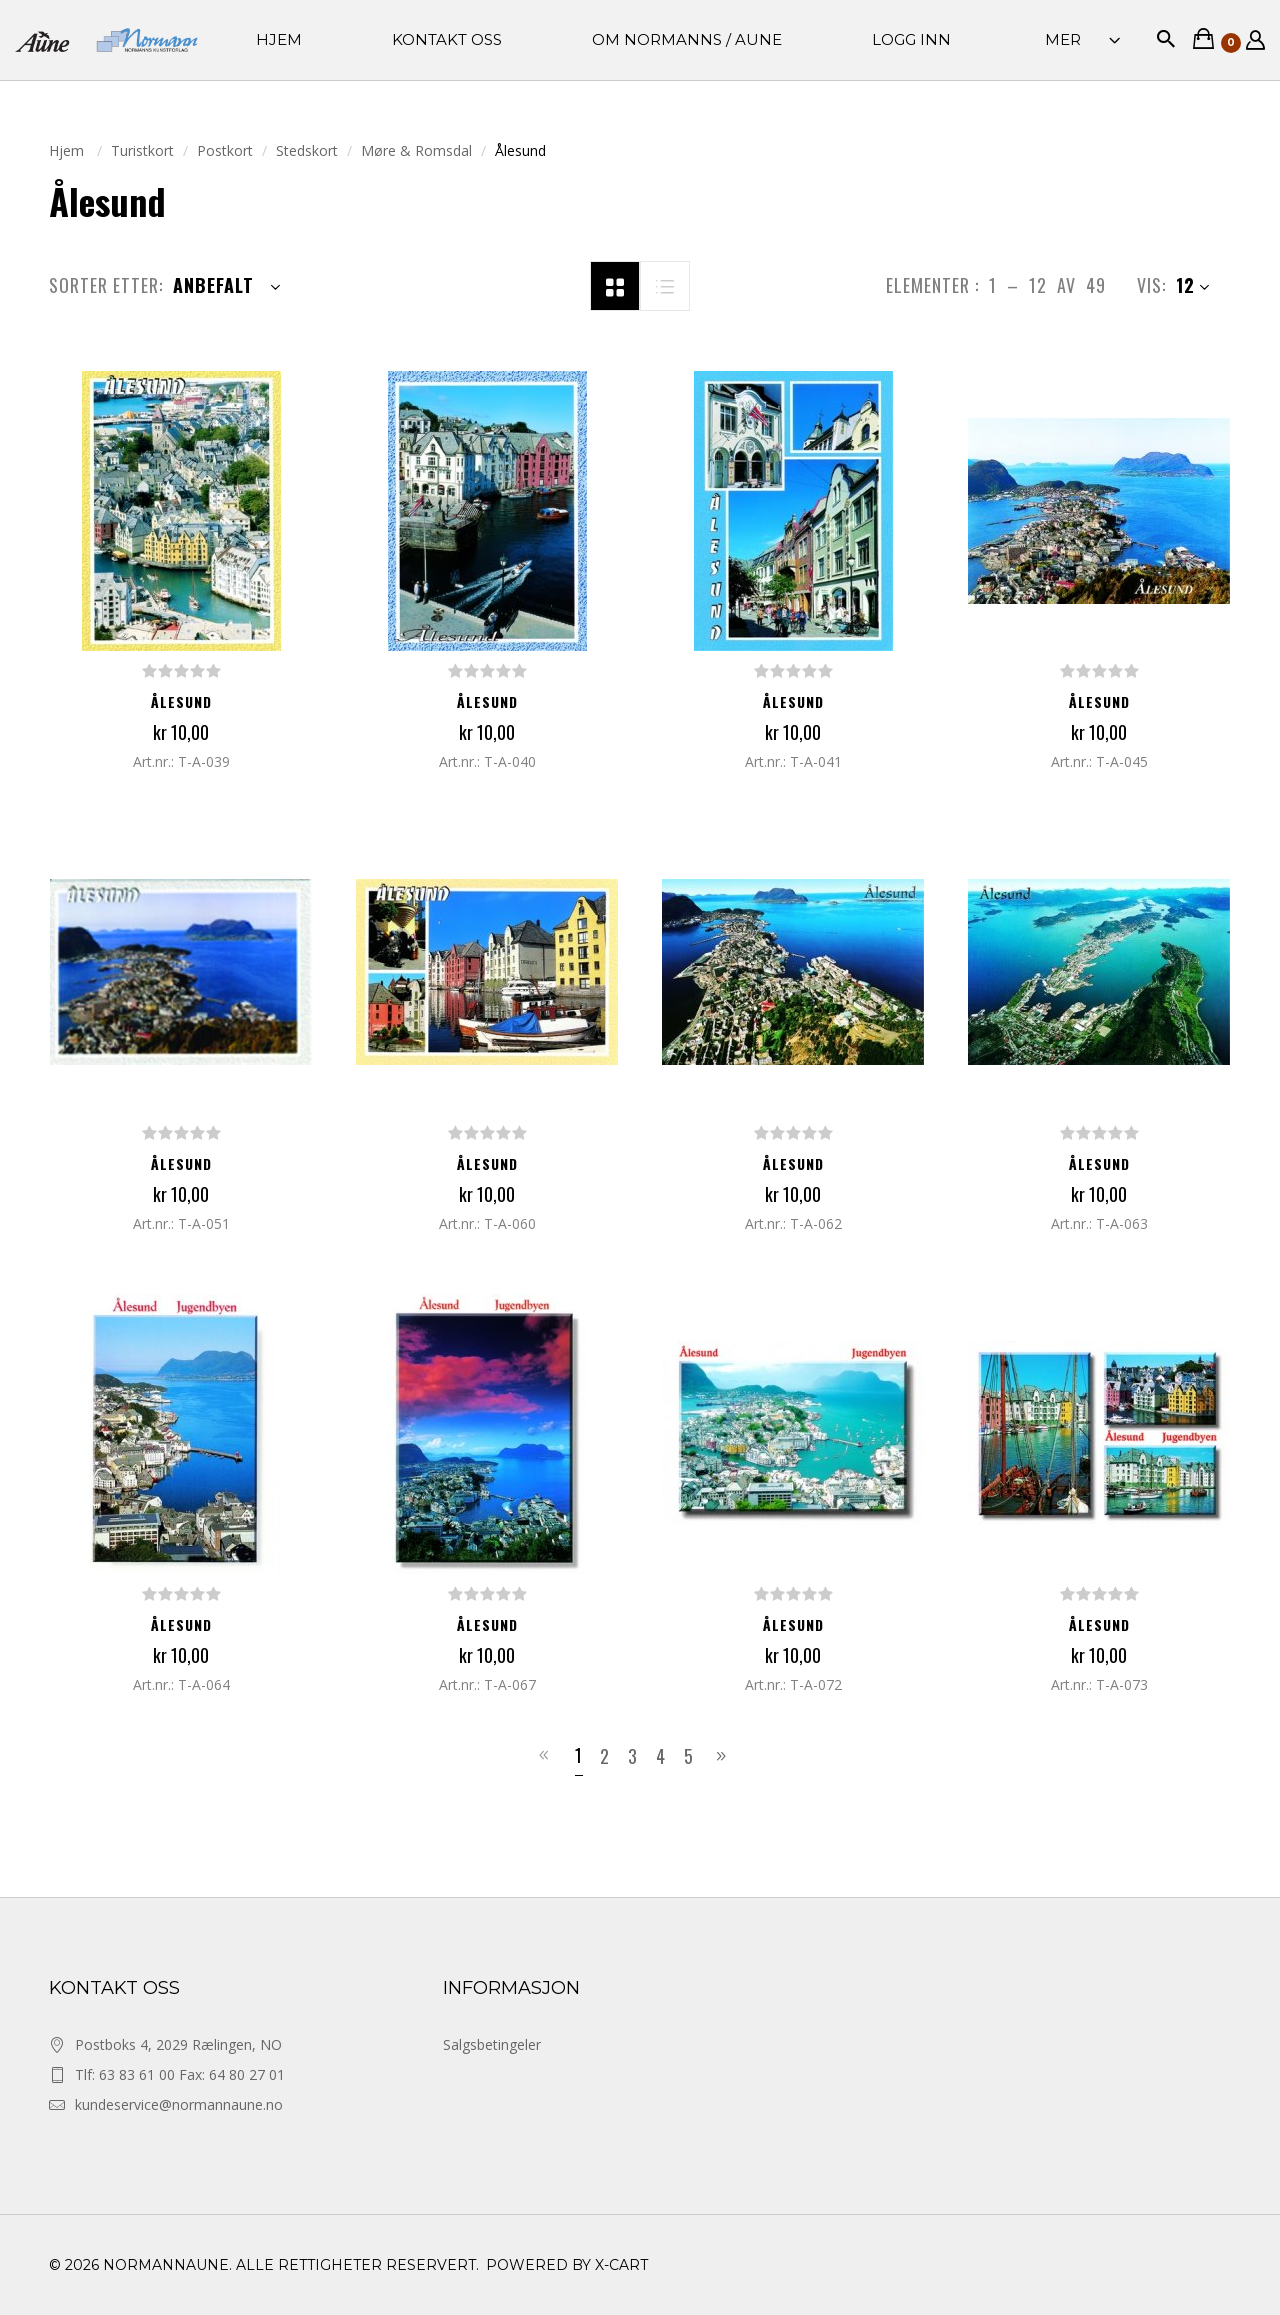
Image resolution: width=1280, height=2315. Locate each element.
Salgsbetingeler (492, 2044)
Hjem (68, 150)
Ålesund (181, 701)
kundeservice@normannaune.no (179, 2104)
